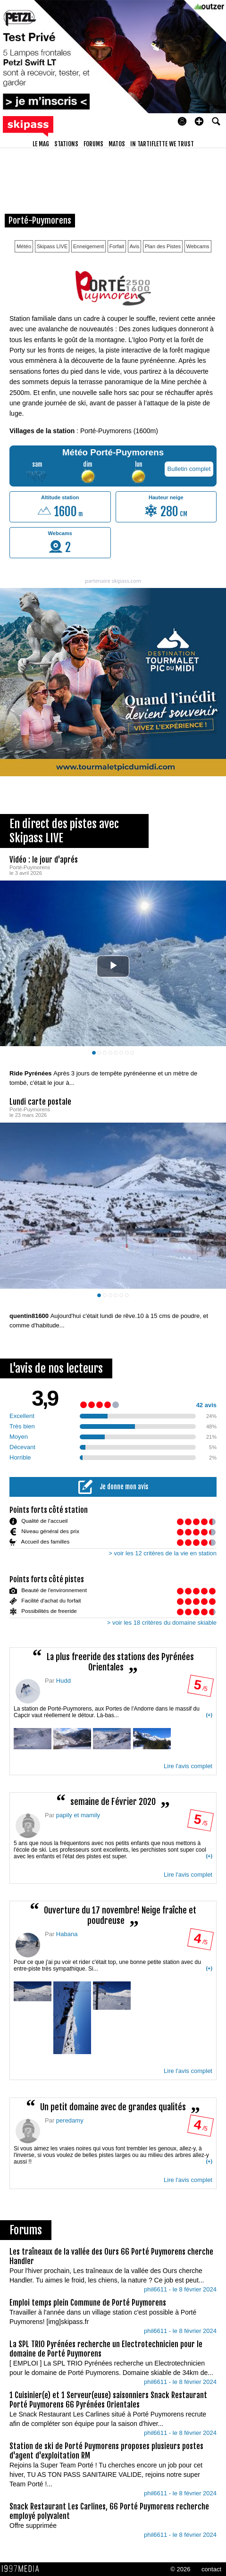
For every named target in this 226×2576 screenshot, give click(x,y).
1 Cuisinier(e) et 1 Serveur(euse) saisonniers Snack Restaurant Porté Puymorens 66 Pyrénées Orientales (108, 2399)
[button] (199, 121)
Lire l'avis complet (188, 1765)
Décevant (22, 1446)
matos (117, 144)
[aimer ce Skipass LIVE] (212, 1063)
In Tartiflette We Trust (162, 144)
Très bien (22, 1425)
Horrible (20, 1456)
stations (66, 144)
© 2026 (180, 2568)
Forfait (116, 246)
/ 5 (200, 1687)
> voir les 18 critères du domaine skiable (162, 1622)
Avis (135, 246)
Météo (24, 246)
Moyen (18, 1436)
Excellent (21, 1415)
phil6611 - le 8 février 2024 (180, 2288)
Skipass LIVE (52, 246)
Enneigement (88, 246)
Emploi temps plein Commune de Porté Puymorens (87, 2302)
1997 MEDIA (23, 2568)
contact (211, 2568)
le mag (41, 144)
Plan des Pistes (163, 246)
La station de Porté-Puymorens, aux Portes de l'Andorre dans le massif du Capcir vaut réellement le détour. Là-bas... (113, 1728)
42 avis (206, 1404)
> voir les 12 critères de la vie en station (163, 1552)
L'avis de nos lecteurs (56, 1368)
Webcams (197, 246)
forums (93, 144)
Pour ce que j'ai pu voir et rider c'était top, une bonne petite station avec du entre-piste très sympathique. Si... (113, 2007)
